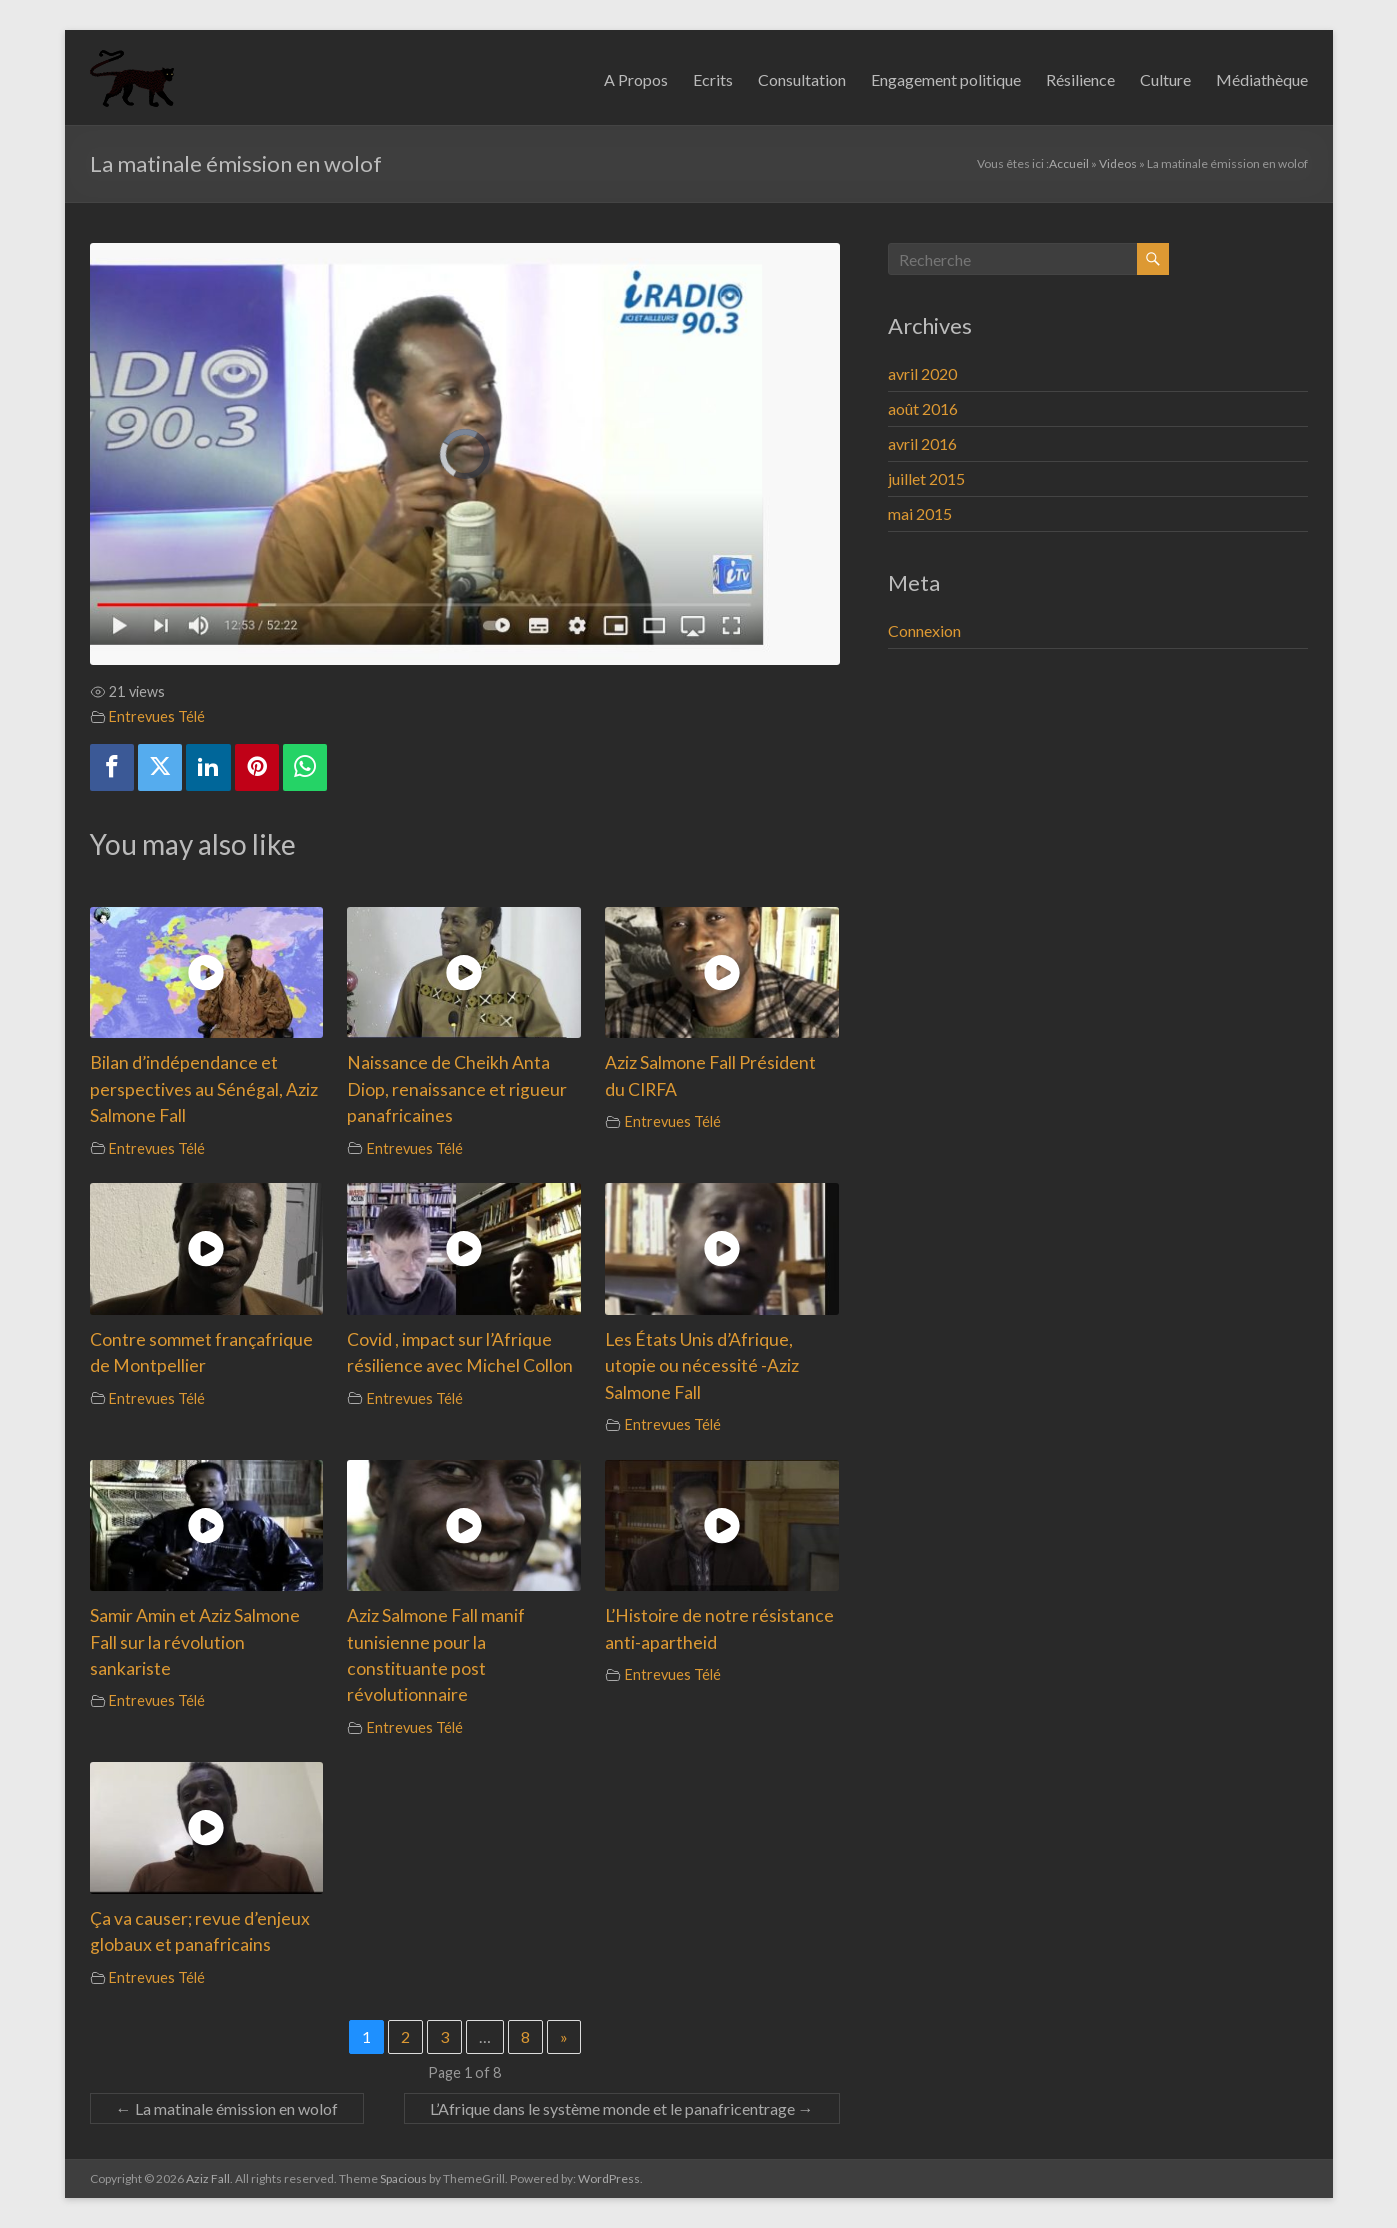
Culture (1165, 79)
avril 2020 (922, 373)
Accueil (1069, 163)
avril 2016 (922, 443)
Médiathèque (1262, 79)
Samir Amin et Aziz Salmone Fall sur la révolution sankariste (195, 1642)
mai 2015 (920, 513)
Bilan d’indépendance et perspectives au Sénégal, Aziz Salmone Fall (204, 1089)
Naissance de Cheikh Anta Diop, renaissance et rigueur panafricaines (457, 1089)
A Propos (636, 79)
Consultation (802, 79)
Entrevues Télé (157, 716)
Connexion (924, 630)
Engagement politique (946, 79)
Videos (1118, 163)
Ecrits (713, 79)
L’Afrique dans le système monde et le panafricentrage (622, 2108)
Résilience (1080, 79)
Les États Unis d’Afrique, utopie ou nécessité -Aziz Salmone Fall (702, 1366)
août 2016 (923, 408)
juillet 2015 (926, 478)
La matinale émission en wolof (227, 2108)
